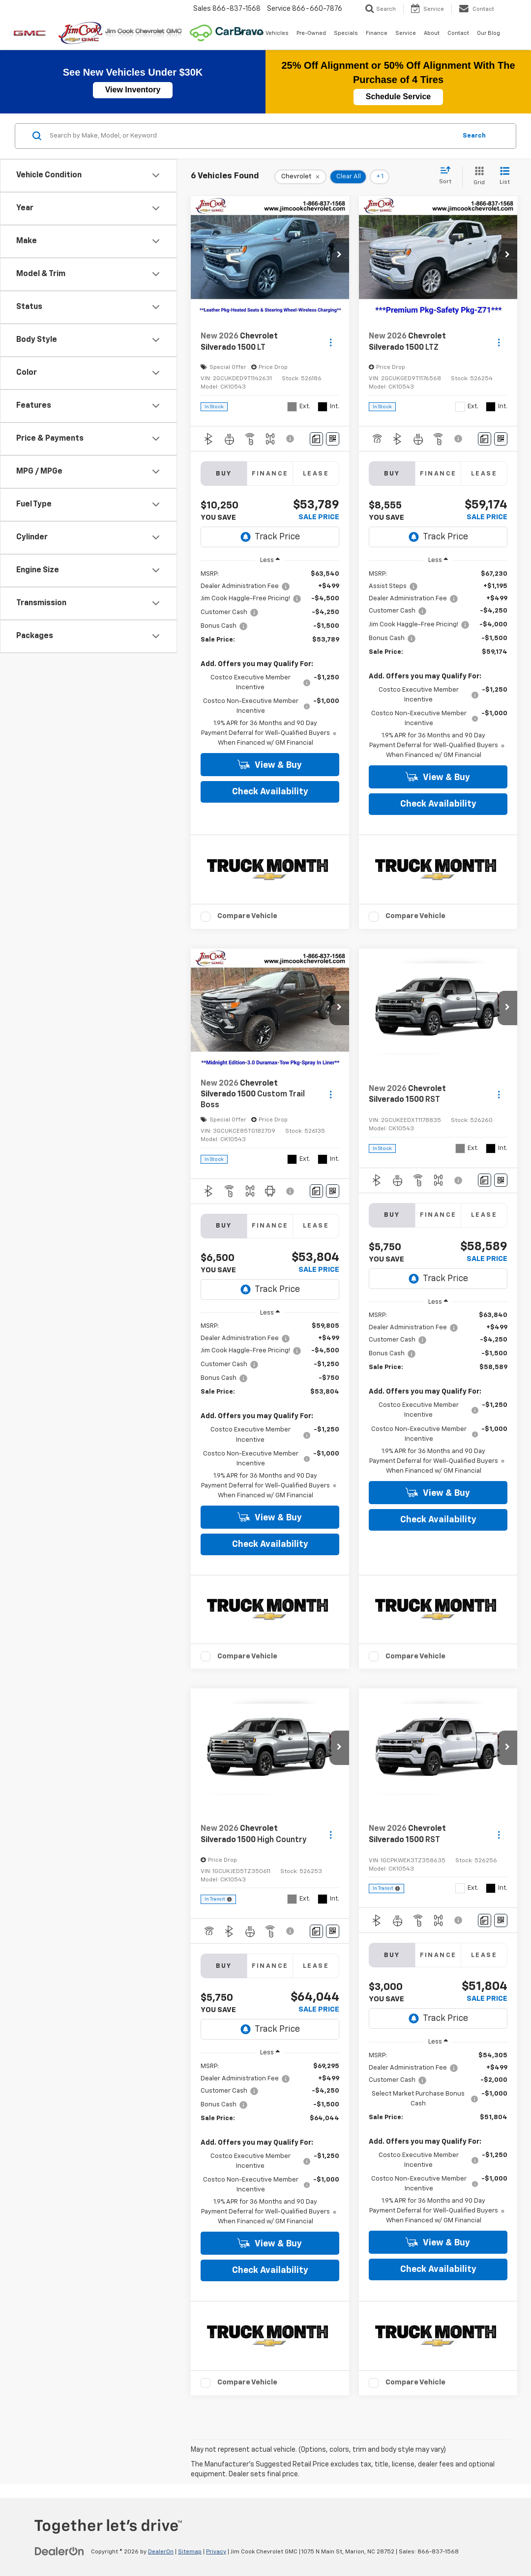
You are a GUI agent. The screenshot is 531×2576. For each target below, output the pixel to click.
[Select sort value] (448, 176)
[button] (339, 255)
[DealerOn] (59, 2551)
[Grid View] (477, 176)
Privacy (216, 2552)
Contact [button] (458, 33)
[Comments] (316, 439)
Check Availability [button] (270, 791)
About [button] (432, 33)
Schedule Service (398, 96)
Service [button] (405, 33)
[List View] (504, 176)
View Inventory (133, 89)
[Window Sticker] (332, 439)
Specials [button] (346, 33)
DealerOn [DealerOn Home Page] (161, 2552)
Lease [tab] (316, 474)
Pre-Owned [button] (311, 33)
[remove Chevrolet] (300, 176)
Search (474, 136)
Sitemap (190, 2552)
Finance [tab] (270, 474)
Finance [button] (376, 33)
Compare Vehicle (247, 916)
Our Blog (488, 33)
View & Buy (269, 764)
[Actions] (330, 342)
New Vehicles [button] (270, 33)
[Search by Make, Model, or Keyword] (251, 136)
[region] (270, 658)
